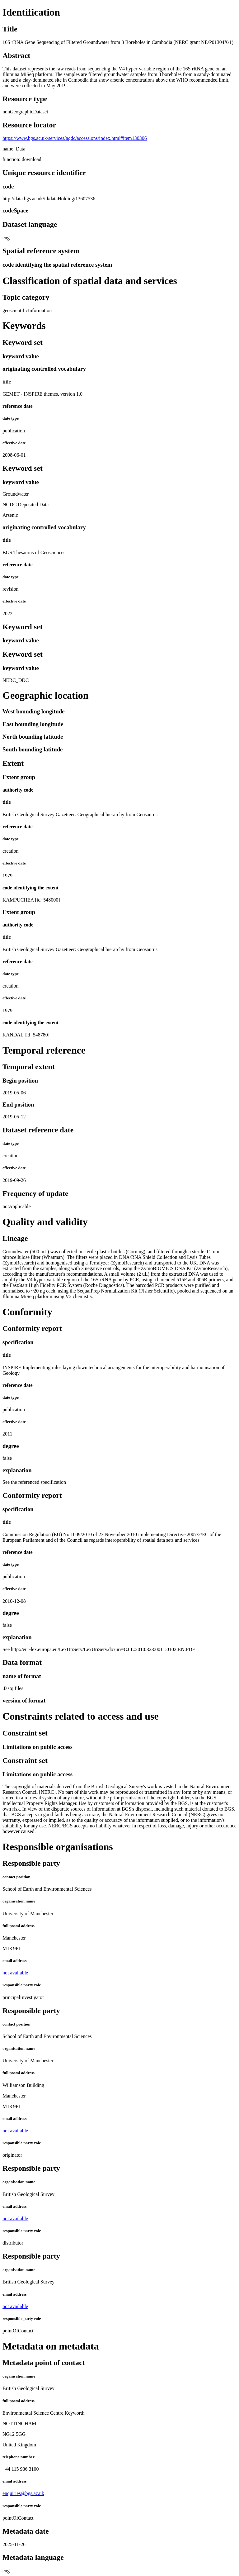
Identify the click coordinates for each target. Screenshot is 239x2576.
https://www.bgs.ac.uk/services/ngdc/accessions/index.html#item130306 (74, 138)
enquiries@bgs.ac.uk (23, 2493)
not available (15, 1972)
